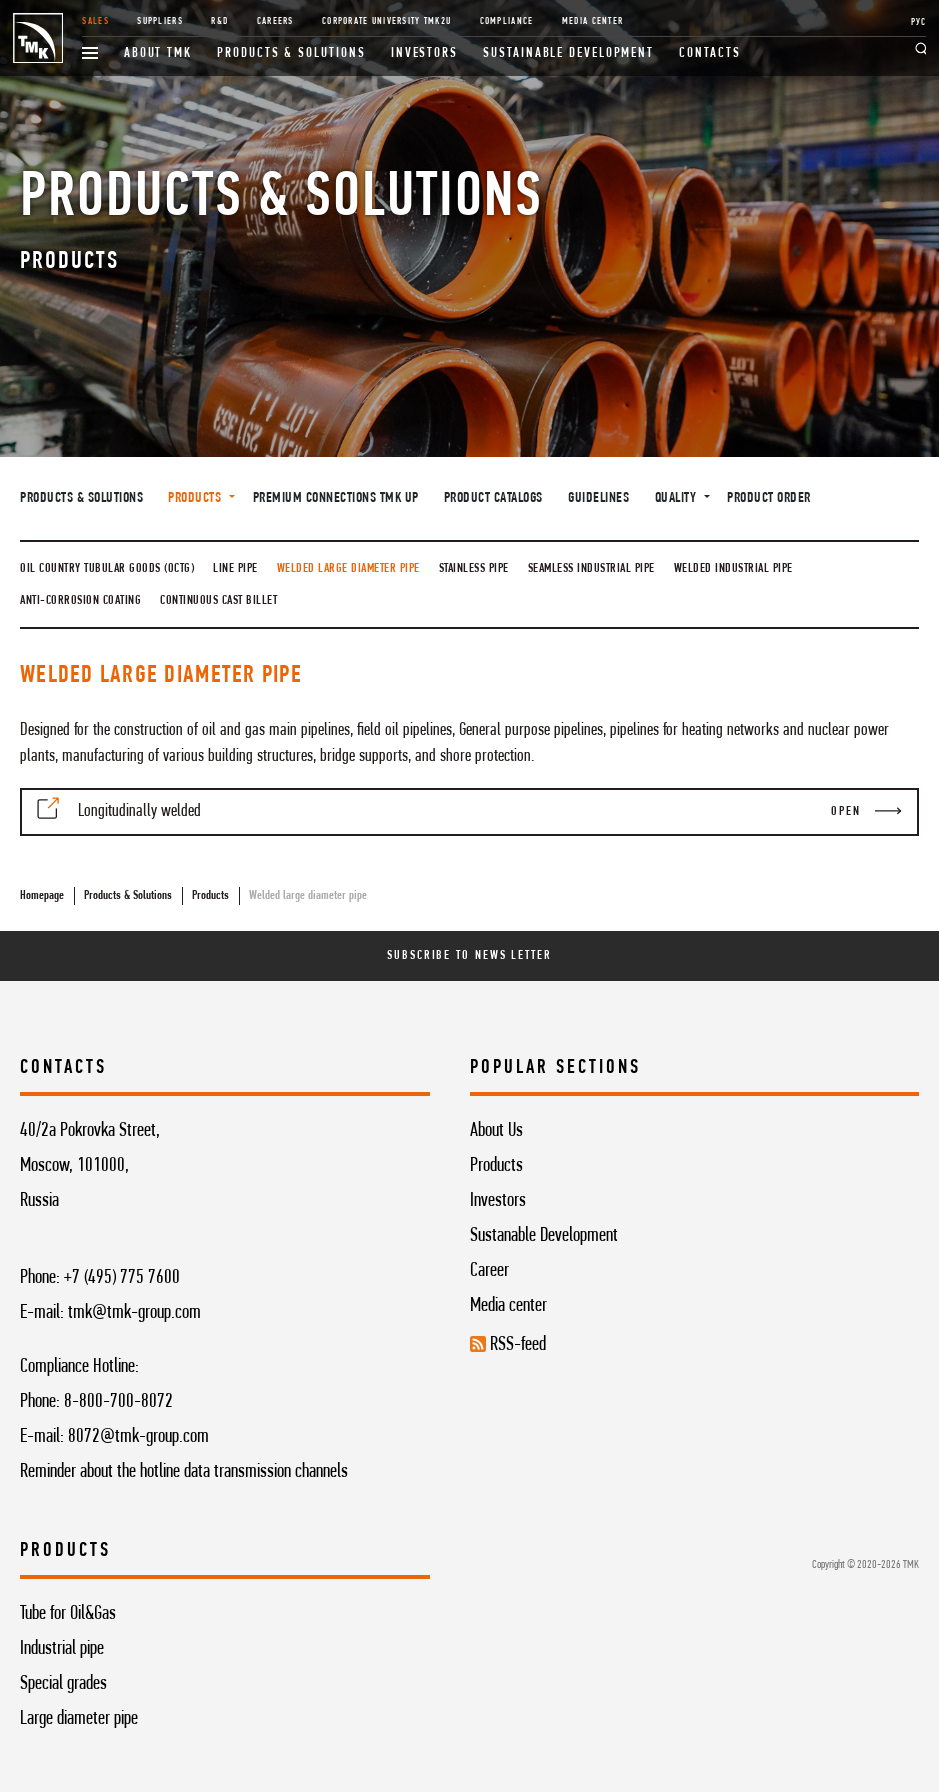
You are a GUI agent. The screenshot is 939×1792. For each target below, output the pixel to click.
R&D (219, 21)
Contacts (709, 53)
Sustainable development (568, 53)
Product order (769, 498)
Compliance (507, 21)
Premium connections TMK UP (336, 498)
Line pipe (235, 568)
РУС (919, 22)
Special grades (63, 1684)
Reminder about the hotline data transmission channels (184, 1472)
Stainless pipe (474, 568)
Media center (508, 1306)
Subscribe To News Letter (469, 955)
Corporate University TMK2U (386, 21)
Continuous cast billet (218, 600)
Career (489, 1271)
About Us (496, 1131)
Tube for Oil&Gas (68, 1614)
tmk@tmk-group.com (134, 1313)
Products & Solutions (291, 53)
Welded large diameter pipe (348, 568)
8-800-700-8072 (118, 1402)
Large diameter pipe (79, 1719)
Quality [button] (677, 498)
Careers (275, 21)
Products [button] (196, 498)
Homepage (42, 895)
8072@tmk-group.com (138, 1437)
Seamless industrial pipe (591, 568)
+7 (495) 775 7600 (122, 1278)
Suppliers (159, 21)
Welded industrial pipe (733, 568)
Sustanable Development (544, 1236)
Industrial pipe (62, 1649)
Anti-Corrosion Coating (80, 600)
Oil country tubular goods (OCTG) (107, 568)
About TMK (158, 53)
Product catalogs (493, 498)
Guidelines (598, 498)
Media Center (592, 21)
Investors (424, 53)
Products (210, 895)
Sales (95, 21)
